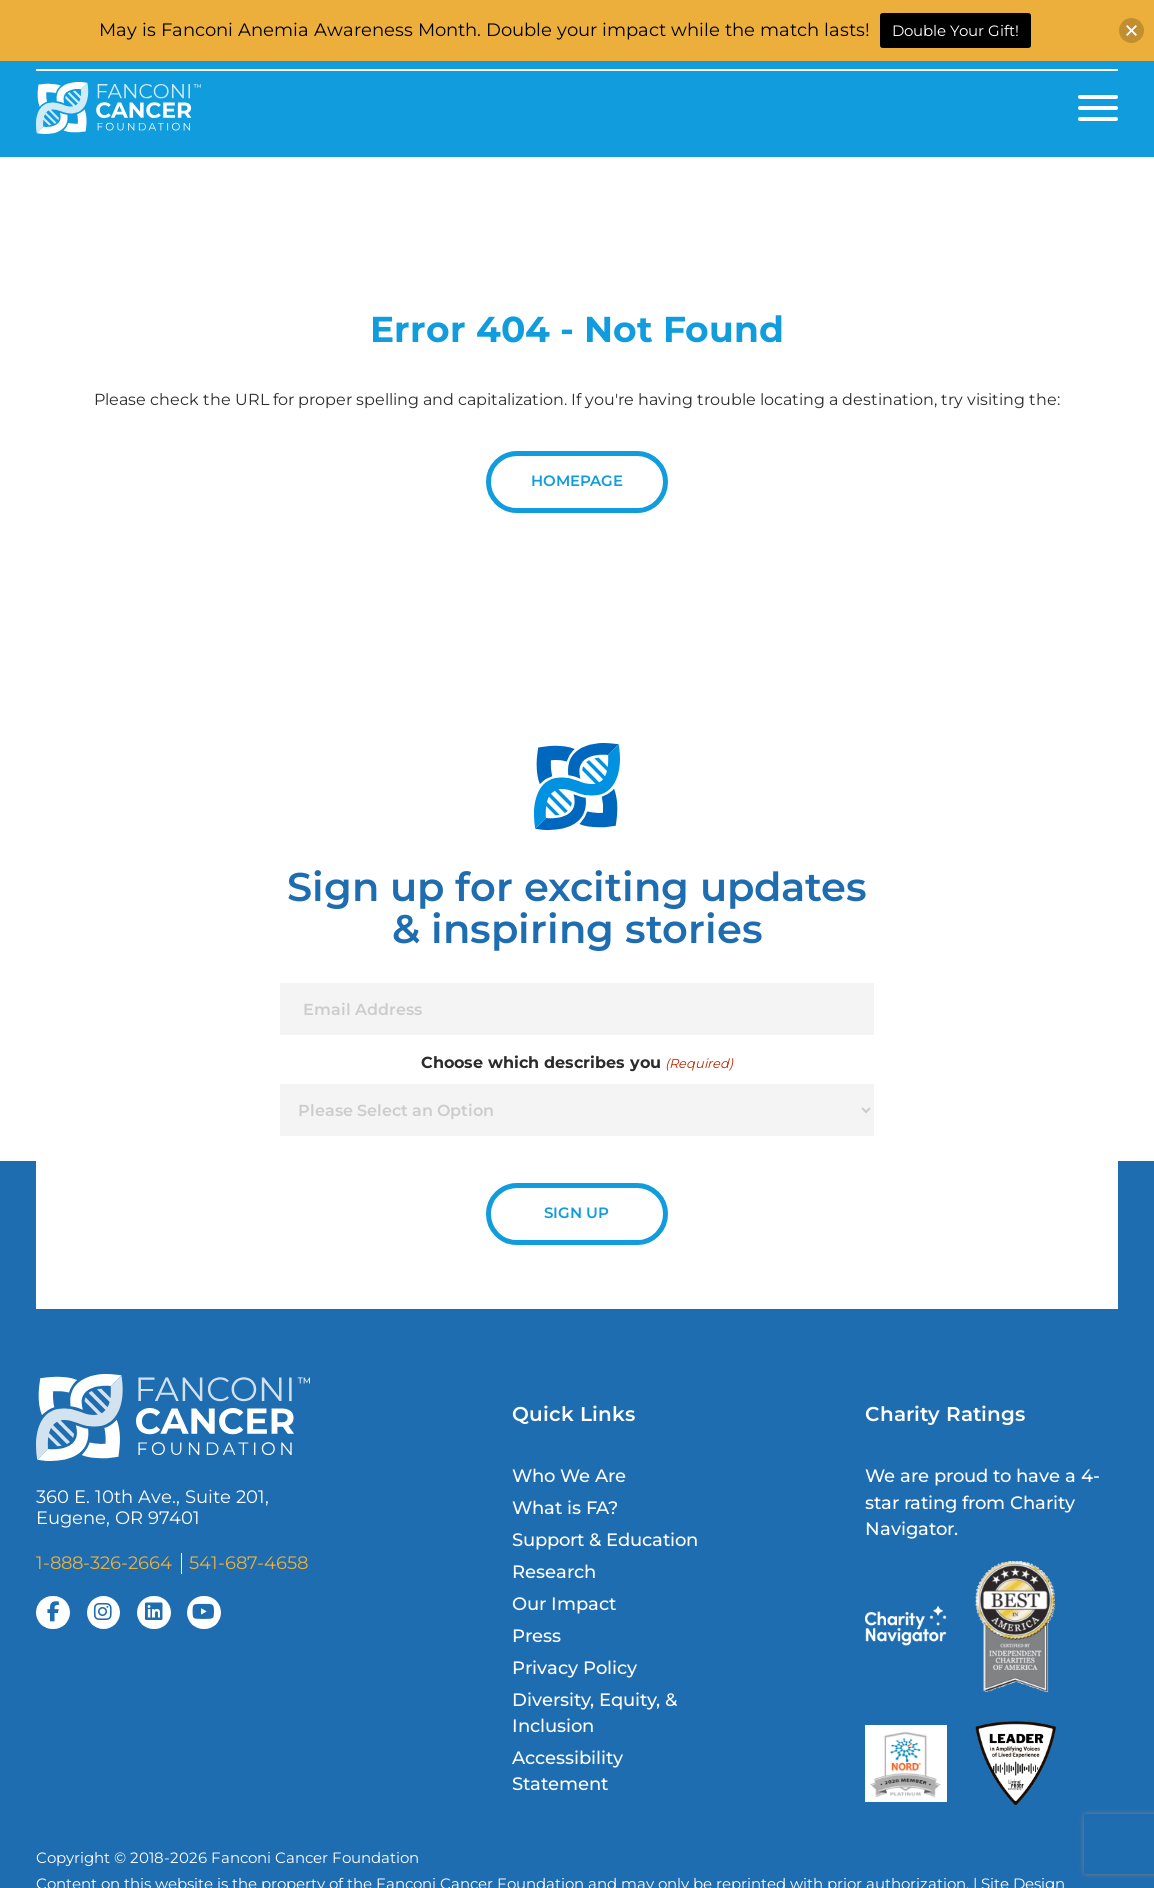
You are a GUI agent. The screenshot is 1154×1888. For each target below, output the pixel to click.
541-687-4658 (248, 1562)
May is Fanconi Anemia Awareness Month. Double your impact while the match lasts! (484, 30)
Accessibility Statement (567, 1770)
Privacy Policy (574, 1667)
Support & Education (605, 1539)
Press (536, 1635)
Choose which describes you (576, 1063)
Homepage (577, 481)
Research (554, 1571)
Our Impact (564, 1603)
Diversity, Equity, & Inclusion (594, 1712)
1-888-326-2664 (104, 1562)
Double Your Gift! (955, 30)
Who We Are (569, 1475)
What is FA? (565, 1507)
